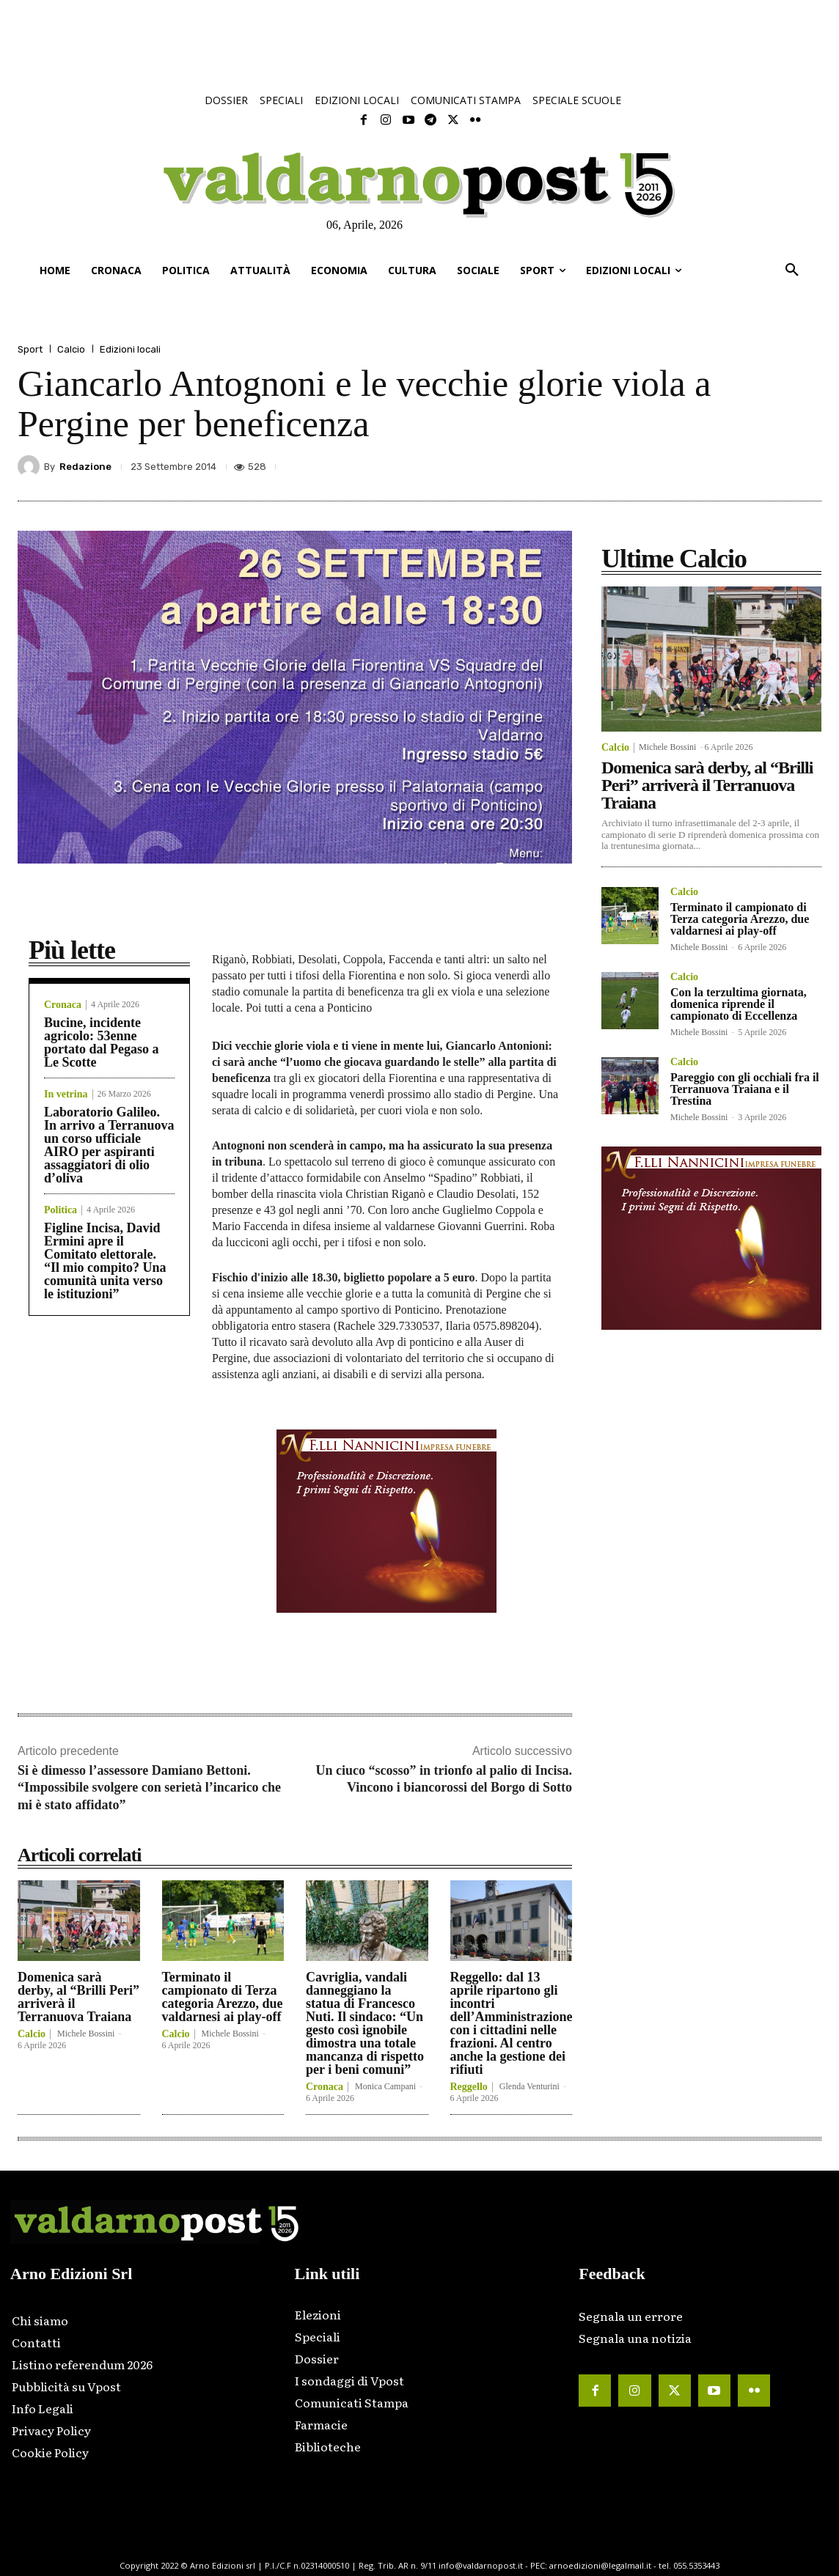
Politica (60, 1210)
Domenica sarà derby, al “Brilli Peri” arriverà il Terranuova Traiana (78, 1997)
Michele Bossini (85, 2033)
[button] (792, 270)
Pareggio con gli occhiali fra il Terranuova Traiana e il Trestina (744, 1089)
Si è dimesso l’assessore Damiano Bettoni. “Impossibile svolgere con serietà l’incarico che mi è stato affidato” (149, 1787)
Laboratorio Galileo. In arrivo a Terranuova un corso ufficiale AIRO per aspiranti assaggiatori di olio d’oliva (109, 1145)
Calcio (71, 349)
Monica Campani (385, 2086)
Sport (30, 349)
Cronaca (62, 1005)
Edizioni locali (130, 349)
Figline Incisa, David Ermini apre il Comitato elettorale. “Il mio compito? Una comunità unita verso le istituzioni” (105, 1261)
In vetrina (66, 1094)
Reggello (469, 2087)
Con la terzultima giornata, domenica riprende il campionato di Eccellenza (738, 1004)
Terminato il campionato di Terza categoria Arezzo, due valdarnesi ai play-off (222, 1997)
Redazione (85, 466)
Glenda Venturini (529, 2086)
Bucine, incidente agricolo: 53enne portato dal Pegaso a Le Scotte (101, 1042)
